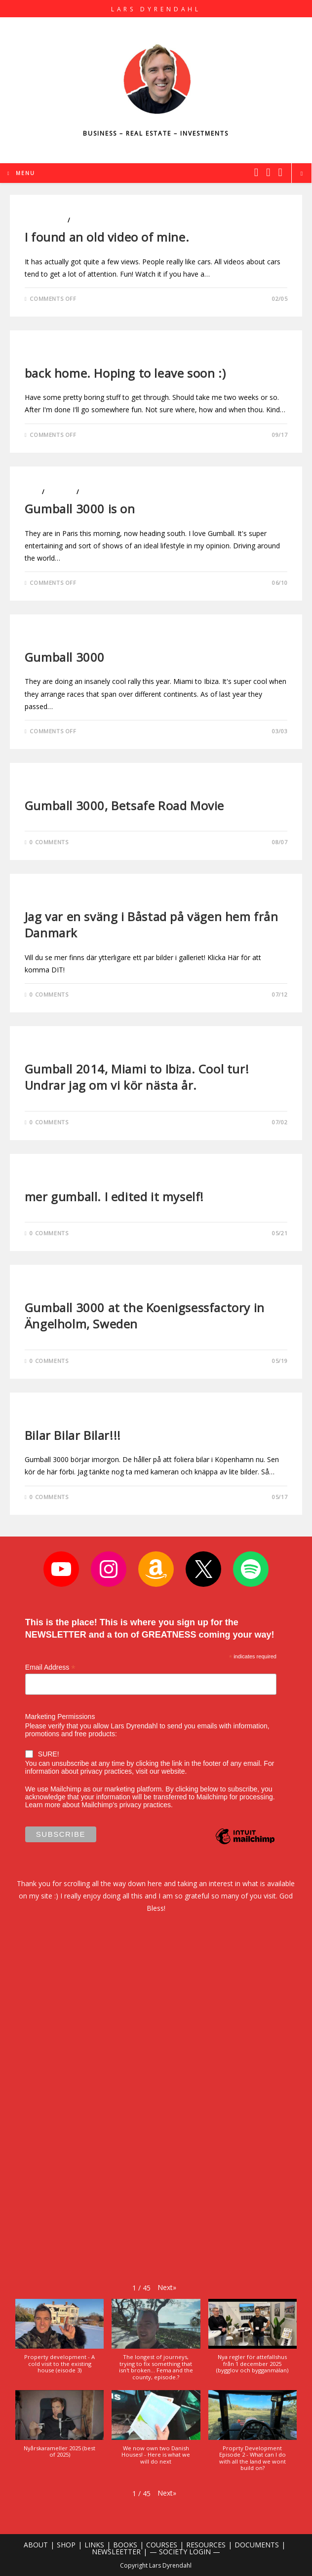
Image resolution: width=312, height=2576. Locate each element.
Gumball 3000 (65, 657)
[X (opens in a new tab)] (256, 172)
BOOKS (125, 2544)
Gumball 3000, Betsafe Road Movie (124, 805)
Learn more (43, 1805)
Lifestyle (86, 220)
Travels (93, 492)
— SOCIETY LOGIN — (185, 2551)
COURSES (161, 2544)
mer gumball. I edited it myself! (114, 1196)
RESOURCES (206, 2544)
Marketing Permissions (60, 1716)
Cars (32, 492)
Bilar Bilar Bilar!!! (73, 1435)
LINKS (94, 2544)
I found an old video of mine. (107, 237)
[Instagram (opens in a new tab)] (268, 172)
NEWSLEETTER (116, 2551)
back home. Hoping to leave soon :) (125, 373)
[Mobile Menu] (21, 173)
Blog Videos (45, 220)
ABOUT (36, 2544)
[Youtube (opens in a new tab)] (280, 172)
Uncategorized (51, 788)
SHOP (66, 2544)
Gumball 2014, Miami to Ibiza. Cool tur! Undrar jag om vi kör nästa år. (137, 1077)
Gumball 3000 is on (80, 509)
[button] (167, 2287)
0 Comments (49, 842)
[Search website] (302, 173)
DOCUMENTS (256, 2544)
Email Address (50, 1667)
